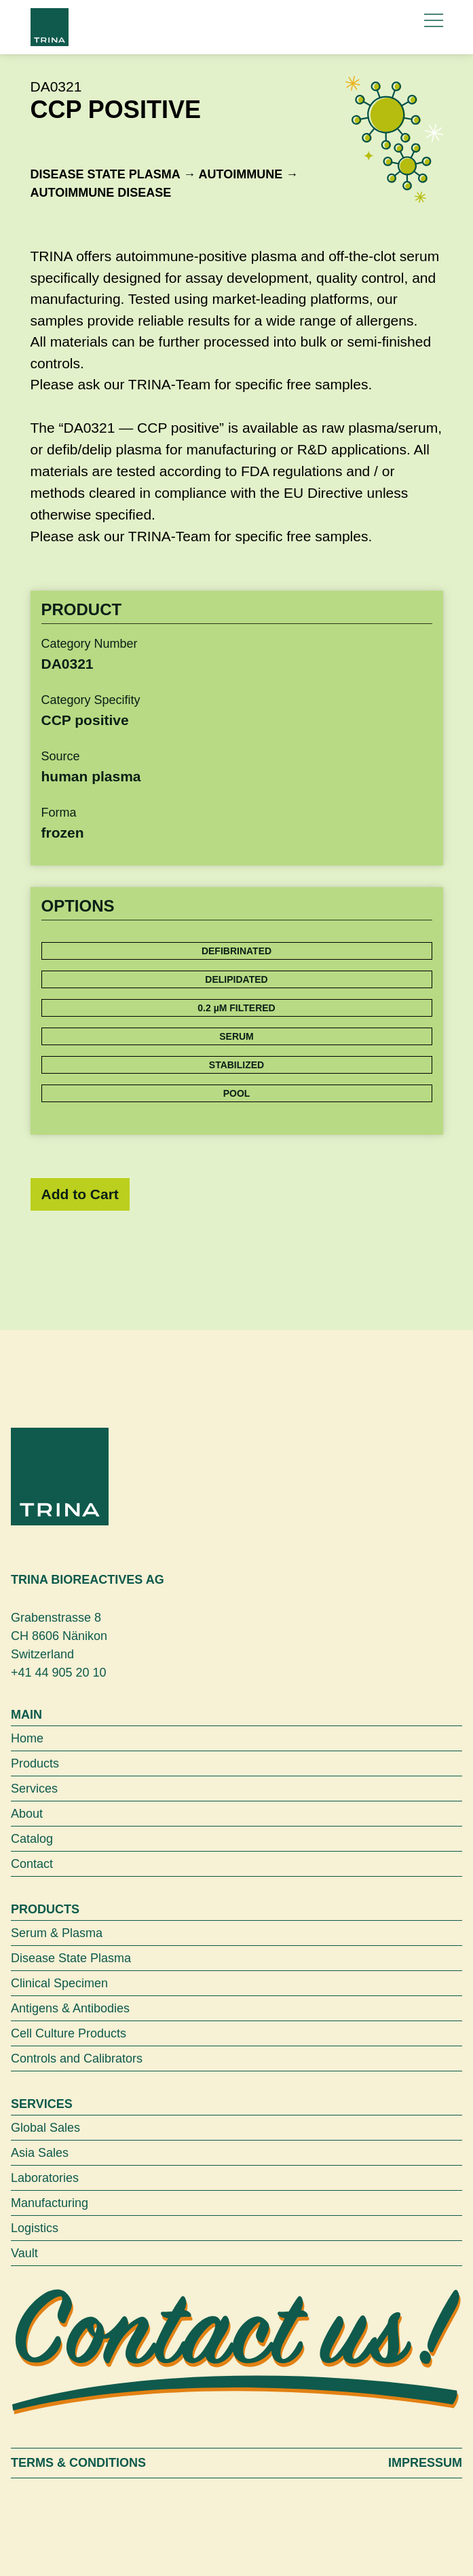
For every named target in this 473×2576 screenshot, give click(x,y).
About (27, 1813)
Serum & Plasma (56, 1933)
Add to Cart (80, 1194)
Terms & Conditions (78, 2463)
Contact (32, 1864)
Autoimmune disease (101, 192)
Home (27, 1738)
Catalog (32, 1839)
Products (35, 1763)
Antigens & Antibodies (70, 2008)
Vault (24, 2253)
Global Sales (45, 2127)
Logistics (34, 2228)
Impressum (425, 2463)
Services (34, 1788)
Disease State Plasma (106, 174)
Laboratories (45, 2178)
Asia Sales (40, 2153)
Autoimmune (241, 174)
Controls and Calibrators (77, 2058)
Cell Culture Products (68, 2033)
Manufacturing (49, 2203)
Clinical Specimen (59, 1983)
